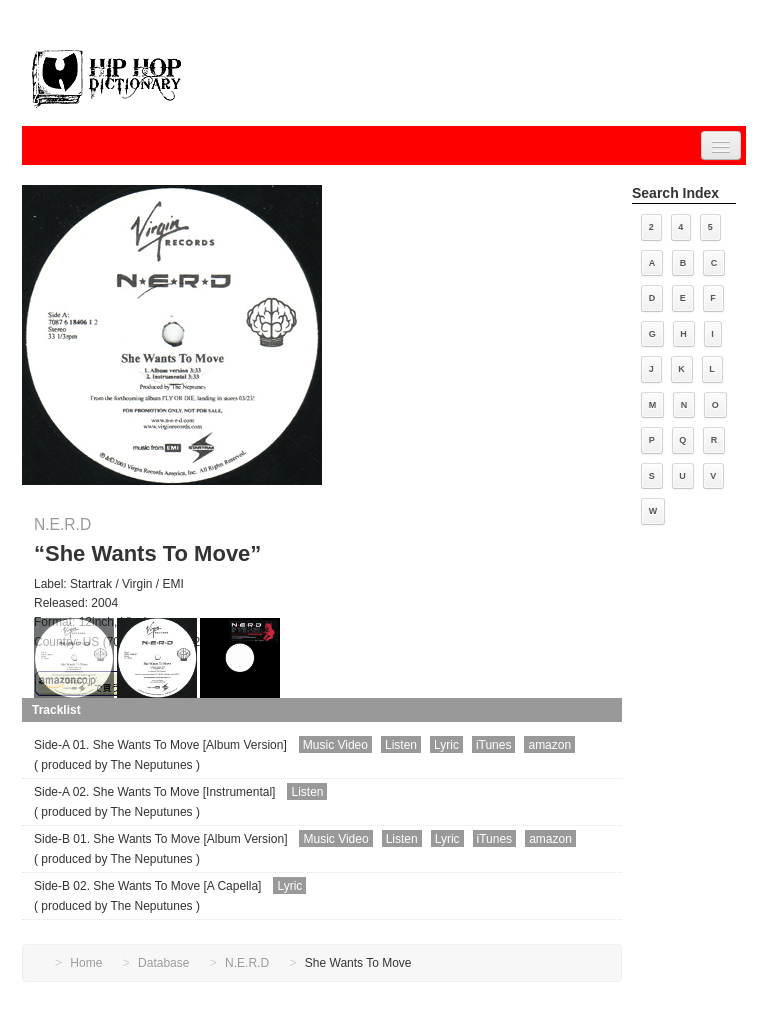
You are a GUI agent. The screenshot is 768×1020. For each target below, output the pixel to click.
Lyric (446, 745)
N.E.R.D (62, 524)
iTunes (494, 745)
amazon (549, 745)
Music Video (335, 745)
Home (86, 963)
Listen (401, 745)
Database (163, 963)
